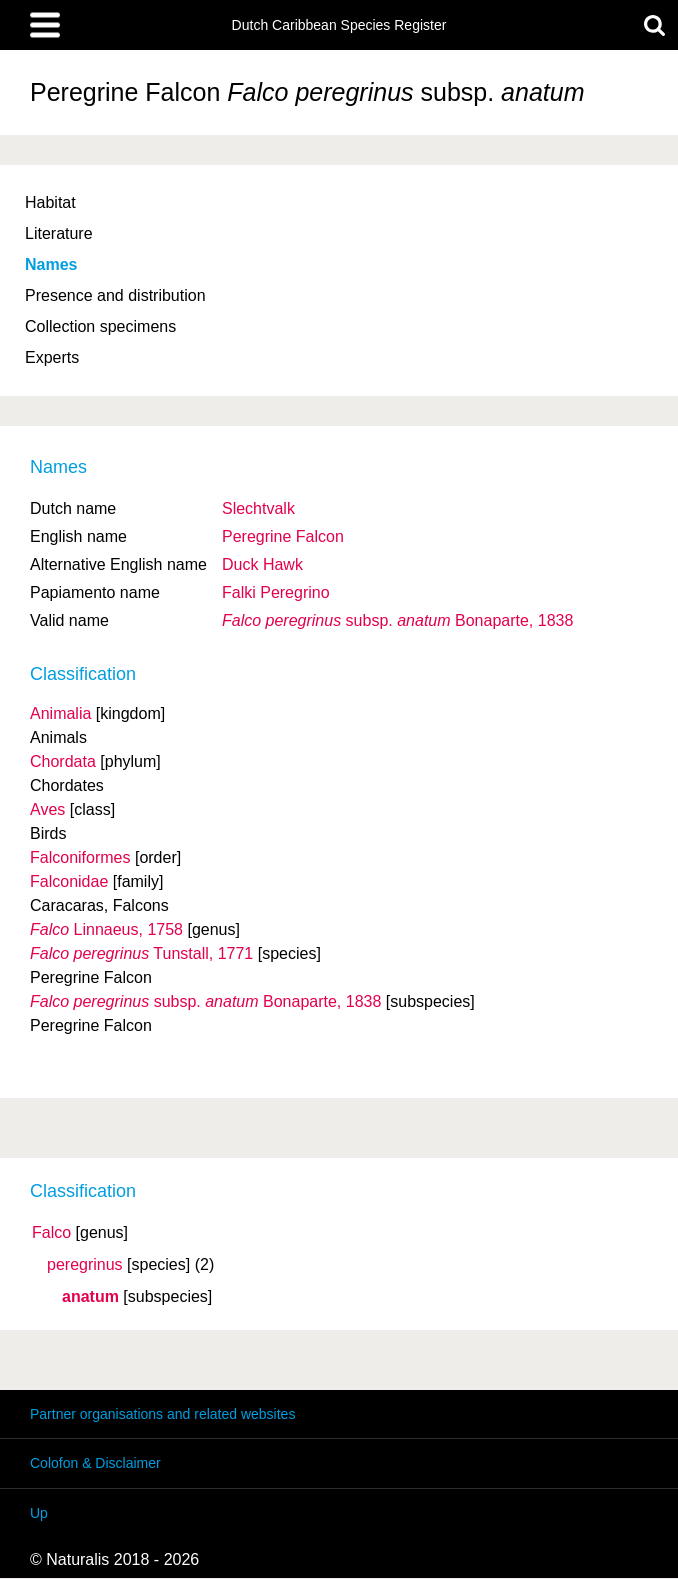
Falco (51, 1233)
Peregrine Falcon (283, 536)
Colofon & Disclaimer (95, 1463)
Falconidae (69, 881)
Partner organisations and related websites (162, 1414)
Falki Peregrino (276, 592)
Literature (59, 233)
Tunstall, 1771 (141, 953)
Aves (47, 809)
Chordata (63, 761)
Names (51, 264)
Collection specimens (100, 326)
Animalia (60, 713)
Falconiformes (80, 857)
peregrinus (85, 1265)
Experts (52, 357)
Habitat (50, 202)
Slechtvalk (258, 508)
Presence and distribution (115, 295)
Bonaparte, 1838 (397, 620)
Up (39, 1513)
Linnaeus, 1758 (106, 929)
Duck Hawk (262, 564)
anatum (90, 1297)
